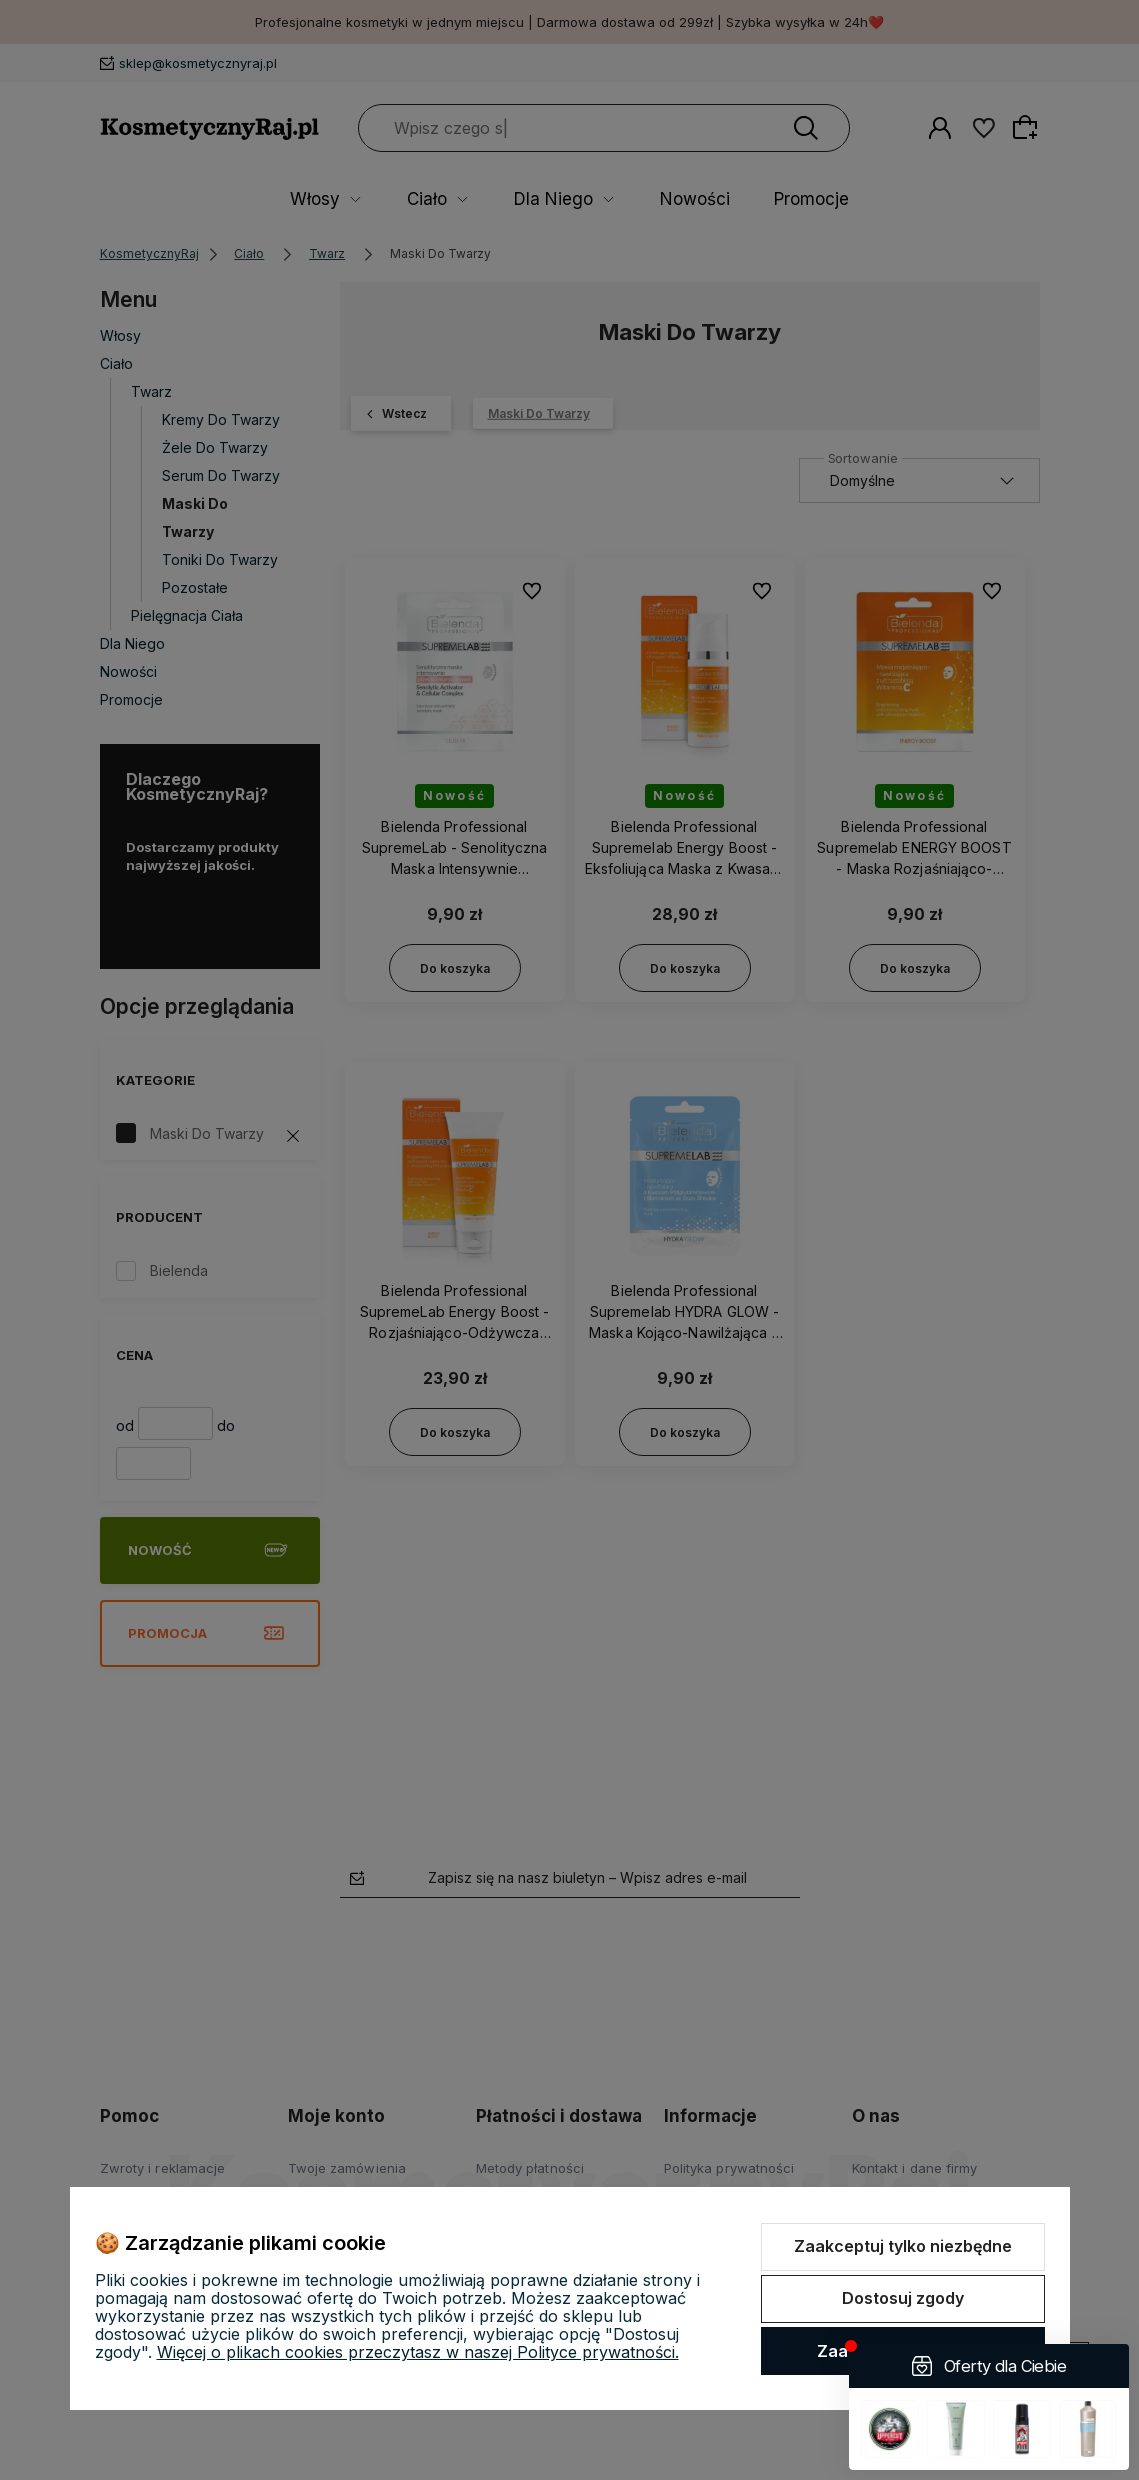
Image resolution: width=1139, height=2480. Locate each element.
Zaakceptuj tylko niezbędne (903, 2246)
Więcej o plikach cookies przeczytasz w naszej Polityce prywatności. (418, 2352)
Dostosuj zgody (903, 2298)
